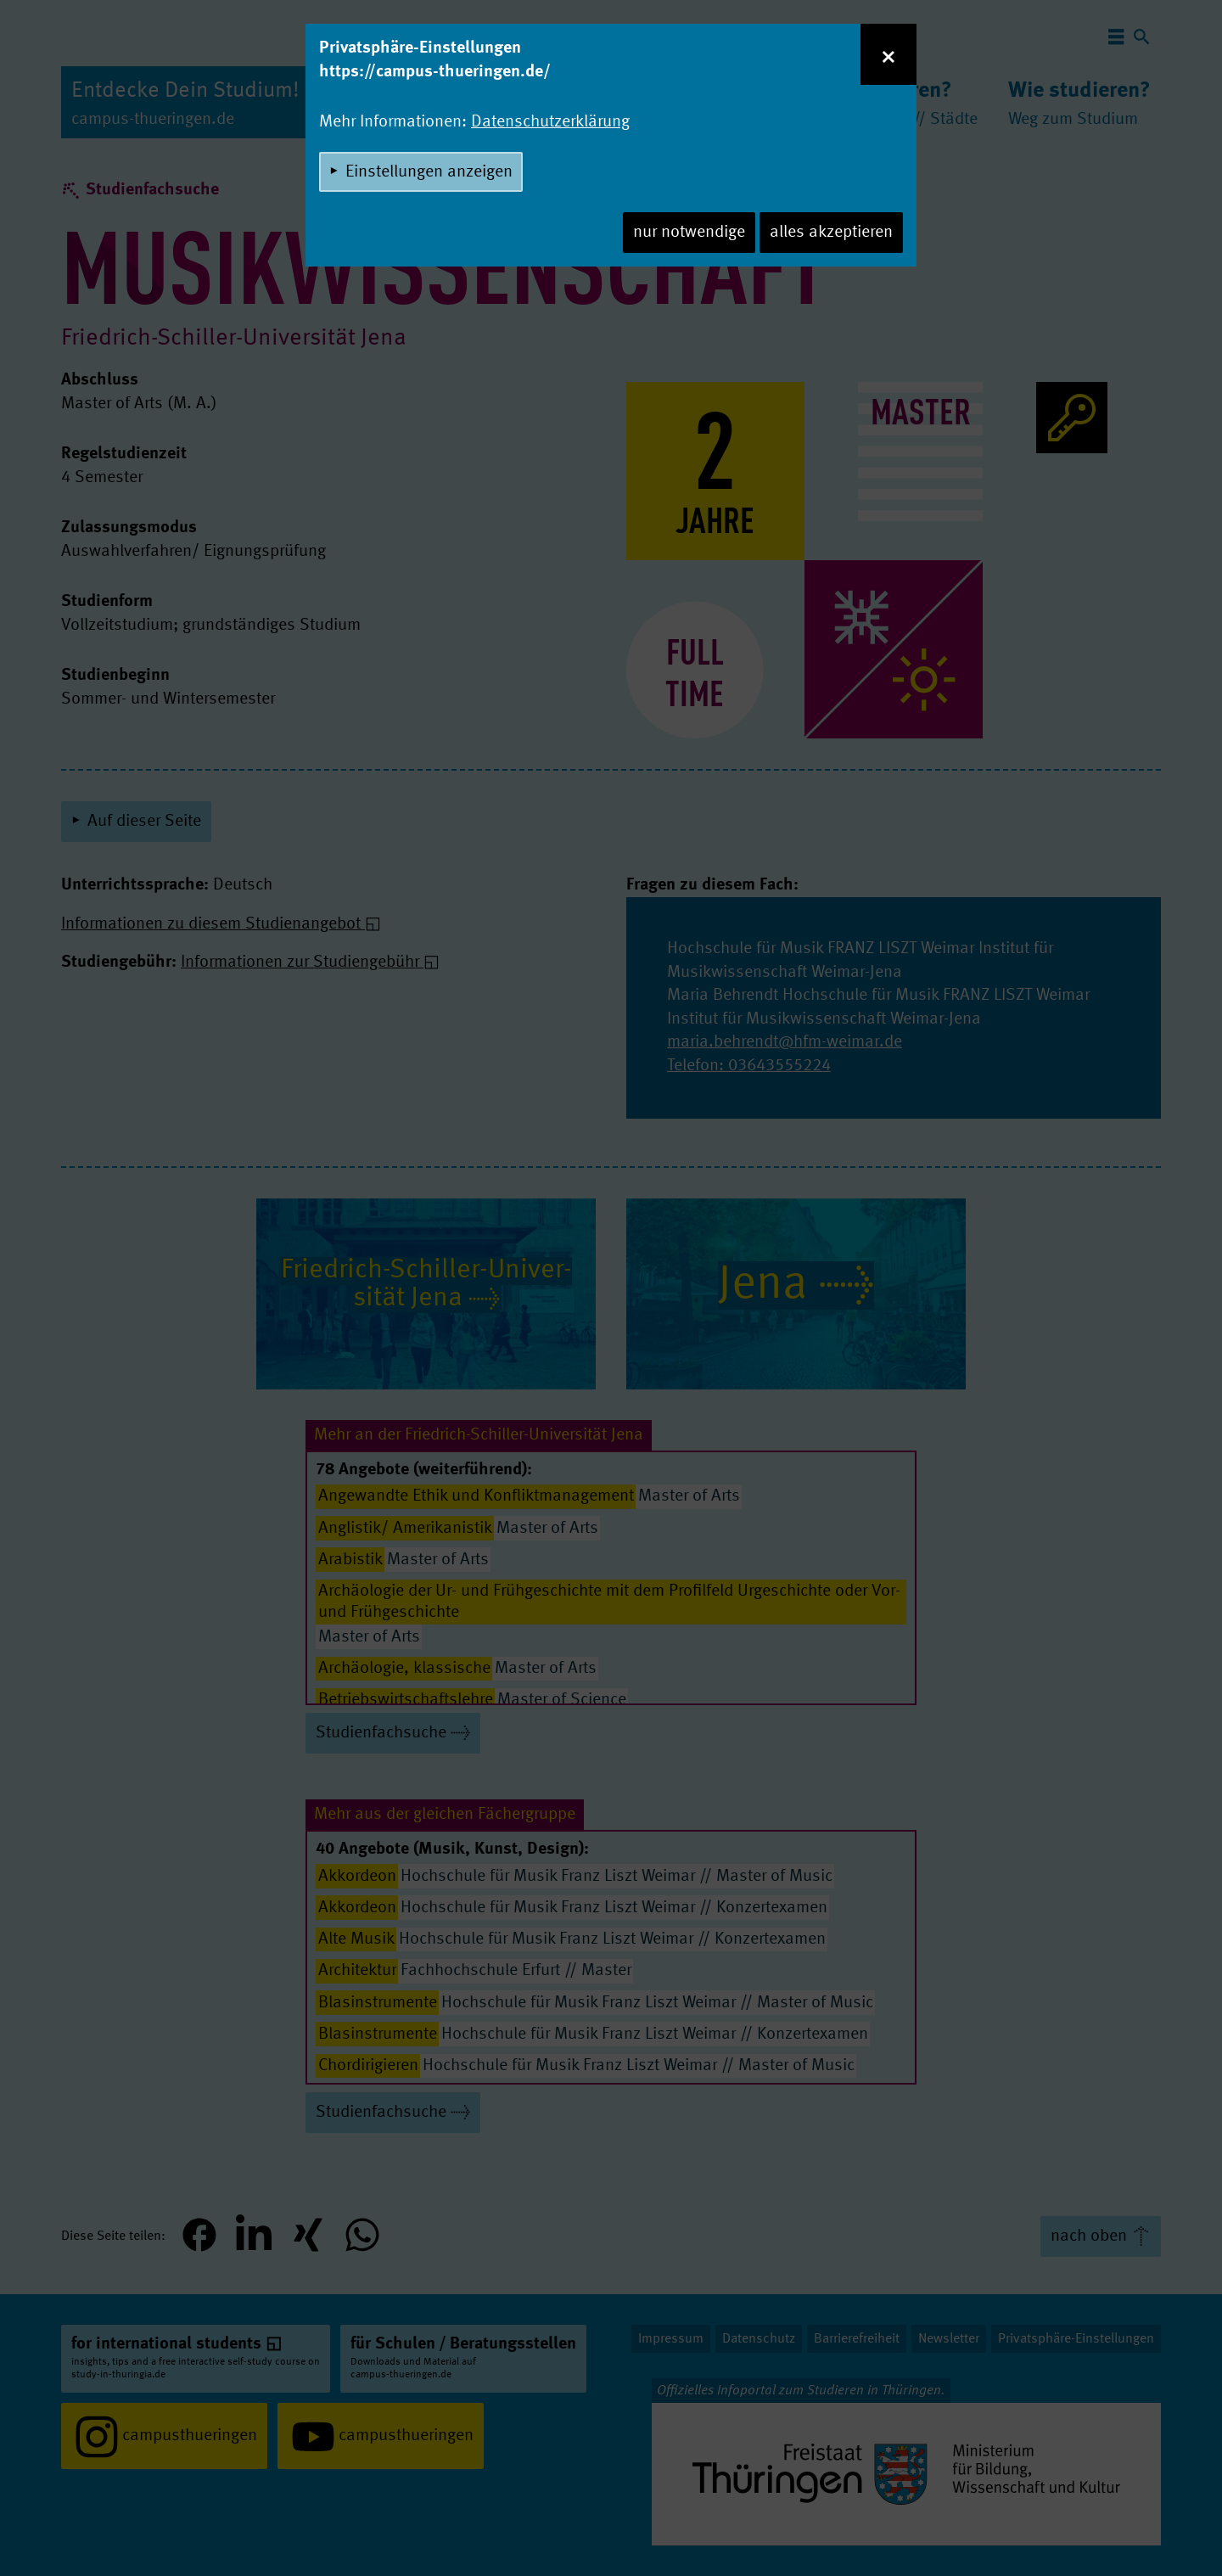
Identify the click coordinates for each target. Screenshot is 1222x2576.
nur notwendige (689, 232)
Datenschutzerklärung (550, 122)
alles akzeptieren (831, 232)
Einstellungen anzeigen (429, 172)
